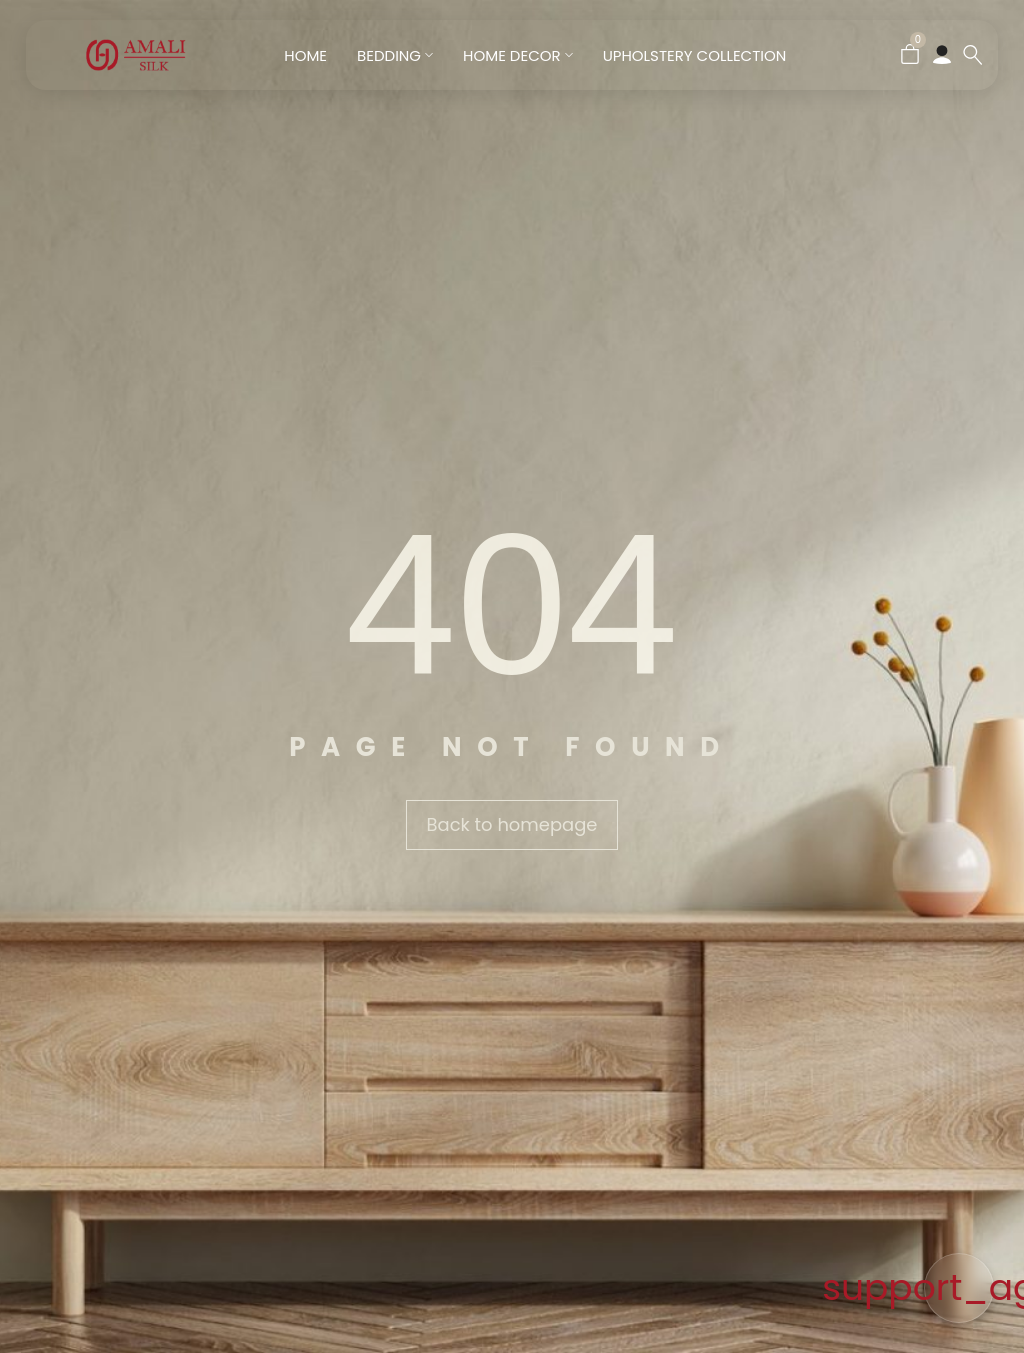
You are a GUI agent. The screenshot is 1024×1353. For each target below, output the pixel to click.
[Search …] (973, 55)
